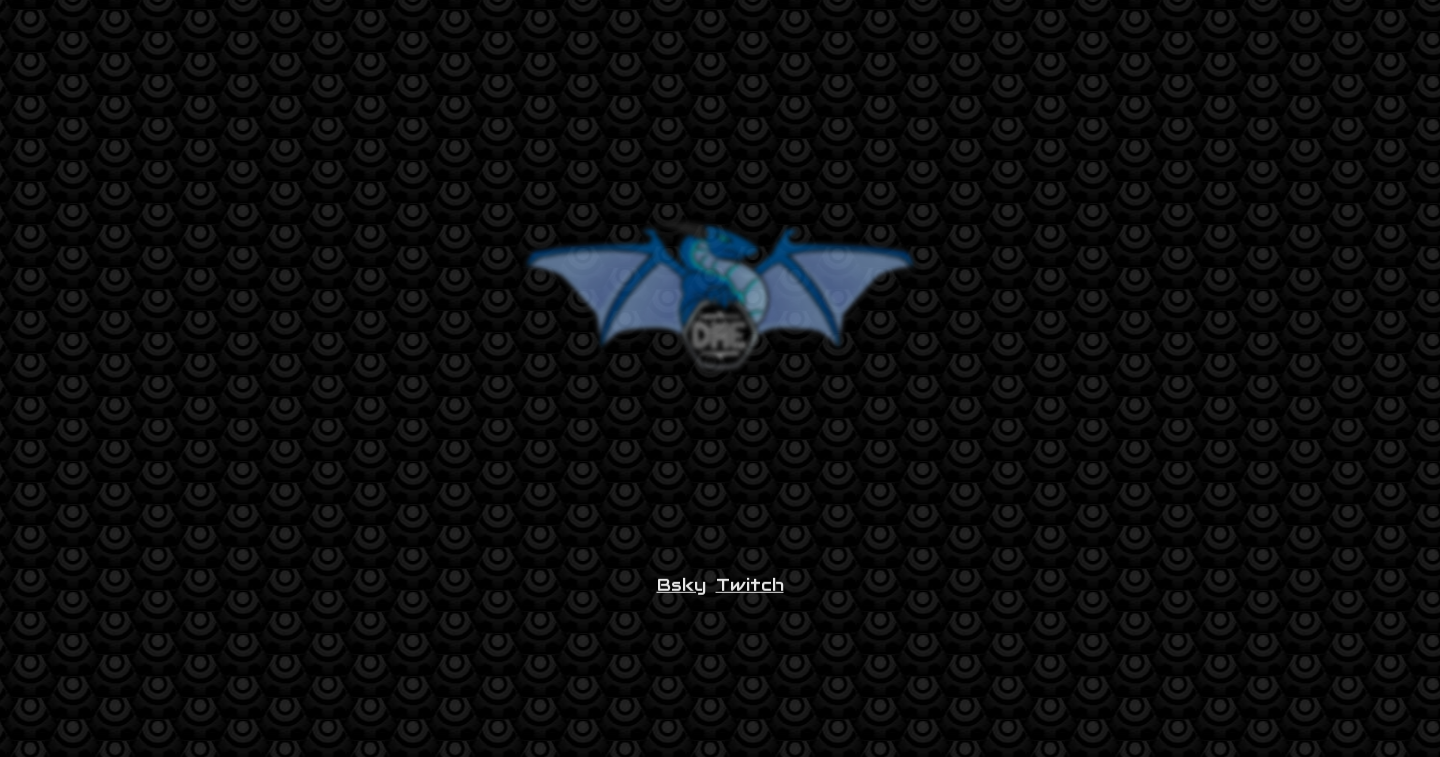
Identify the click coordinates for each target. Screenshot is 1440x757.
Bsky (681, 590)
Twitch (750, 590)
